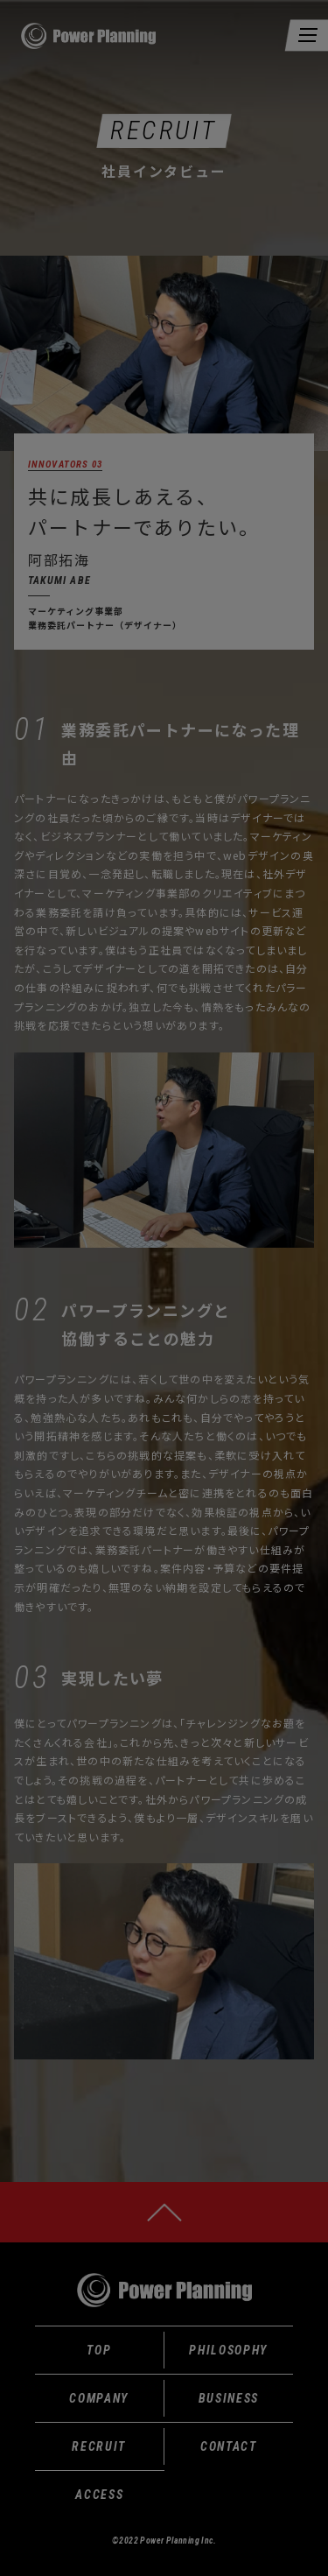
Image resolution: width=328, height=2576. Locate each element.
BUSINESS (229, 2398)
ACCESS (99, 2495)
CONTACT (228, 2446)
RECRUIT (99, 2446)
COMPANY (99, 2398)
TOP (99, 2350)
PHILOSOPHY (228, 2350)
